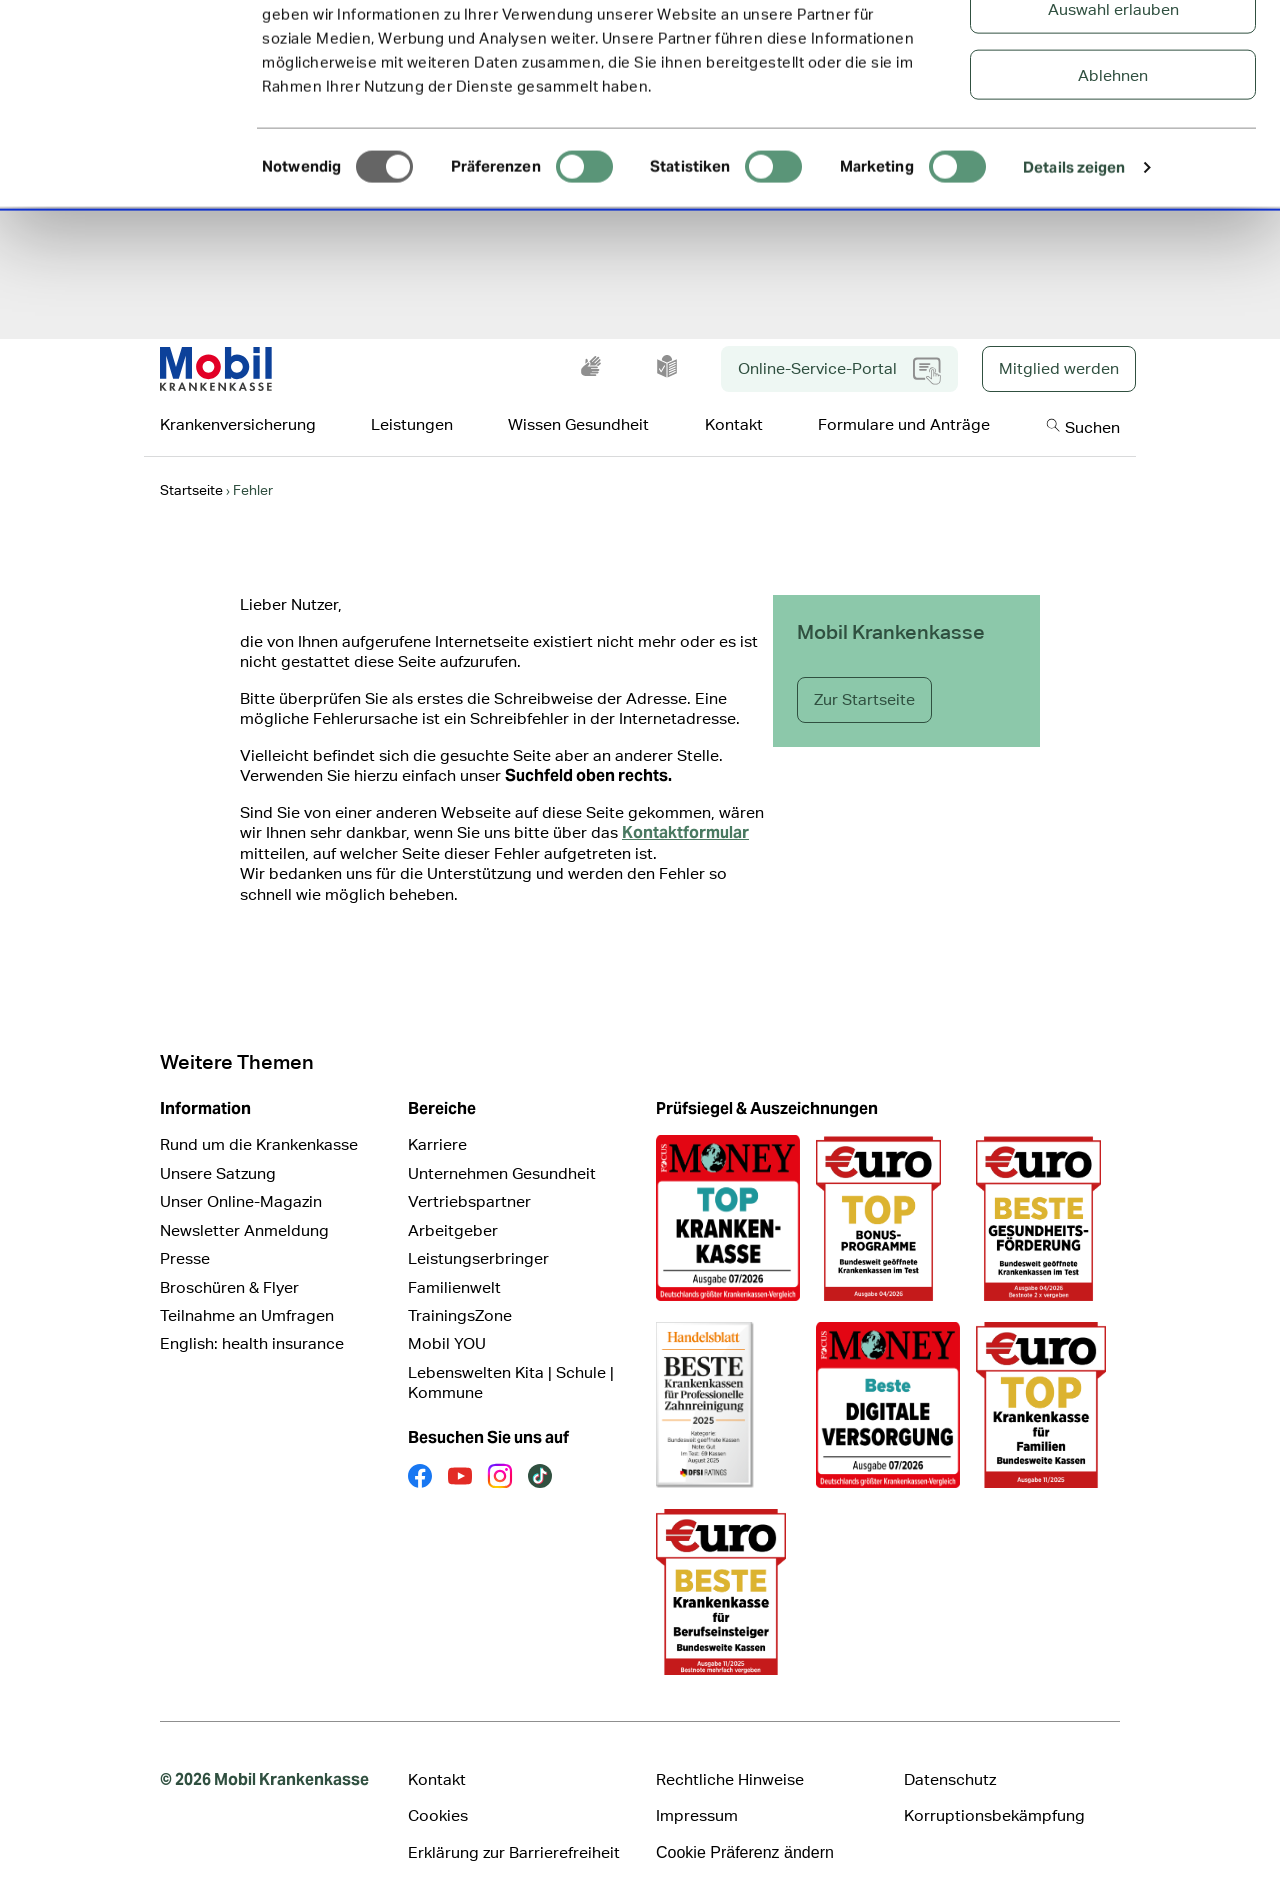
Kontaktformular (685, 806)
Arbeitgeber (453, 1204)
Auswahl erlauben (1113, 115)
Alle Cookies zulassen (1113, 49)
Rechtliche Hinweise (730, 1753)
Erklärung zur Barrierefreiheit (514, 1826)
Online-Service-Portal (839, 345)
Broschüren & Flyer (229, 1261)
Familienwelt (454, 1261)
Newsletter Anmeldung (244, 1204)
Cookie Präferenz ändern (745, 1826)
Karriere (437, 1118)
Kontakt (437, 1753)
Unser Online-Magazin (241, 1175)
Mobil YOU (447, 1317)
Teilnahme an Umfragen (247, 1289)
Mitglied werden (1059, 342)
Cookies (438, 1789)
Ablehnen (1113, 181)
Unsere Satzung (218, 1147)
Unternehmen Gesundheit (502, 1147)
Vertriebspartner (469, 1175)
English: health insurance (252, 1317)
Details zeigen (1074, 273)
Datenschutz (950, 1753)
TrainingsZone (460, 1289)
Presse (185, 1232)
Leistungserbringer (478, 1232)
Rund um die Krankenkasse (259, 1118)
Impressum (697, 1789)
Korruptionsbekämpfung (994, 1789)
